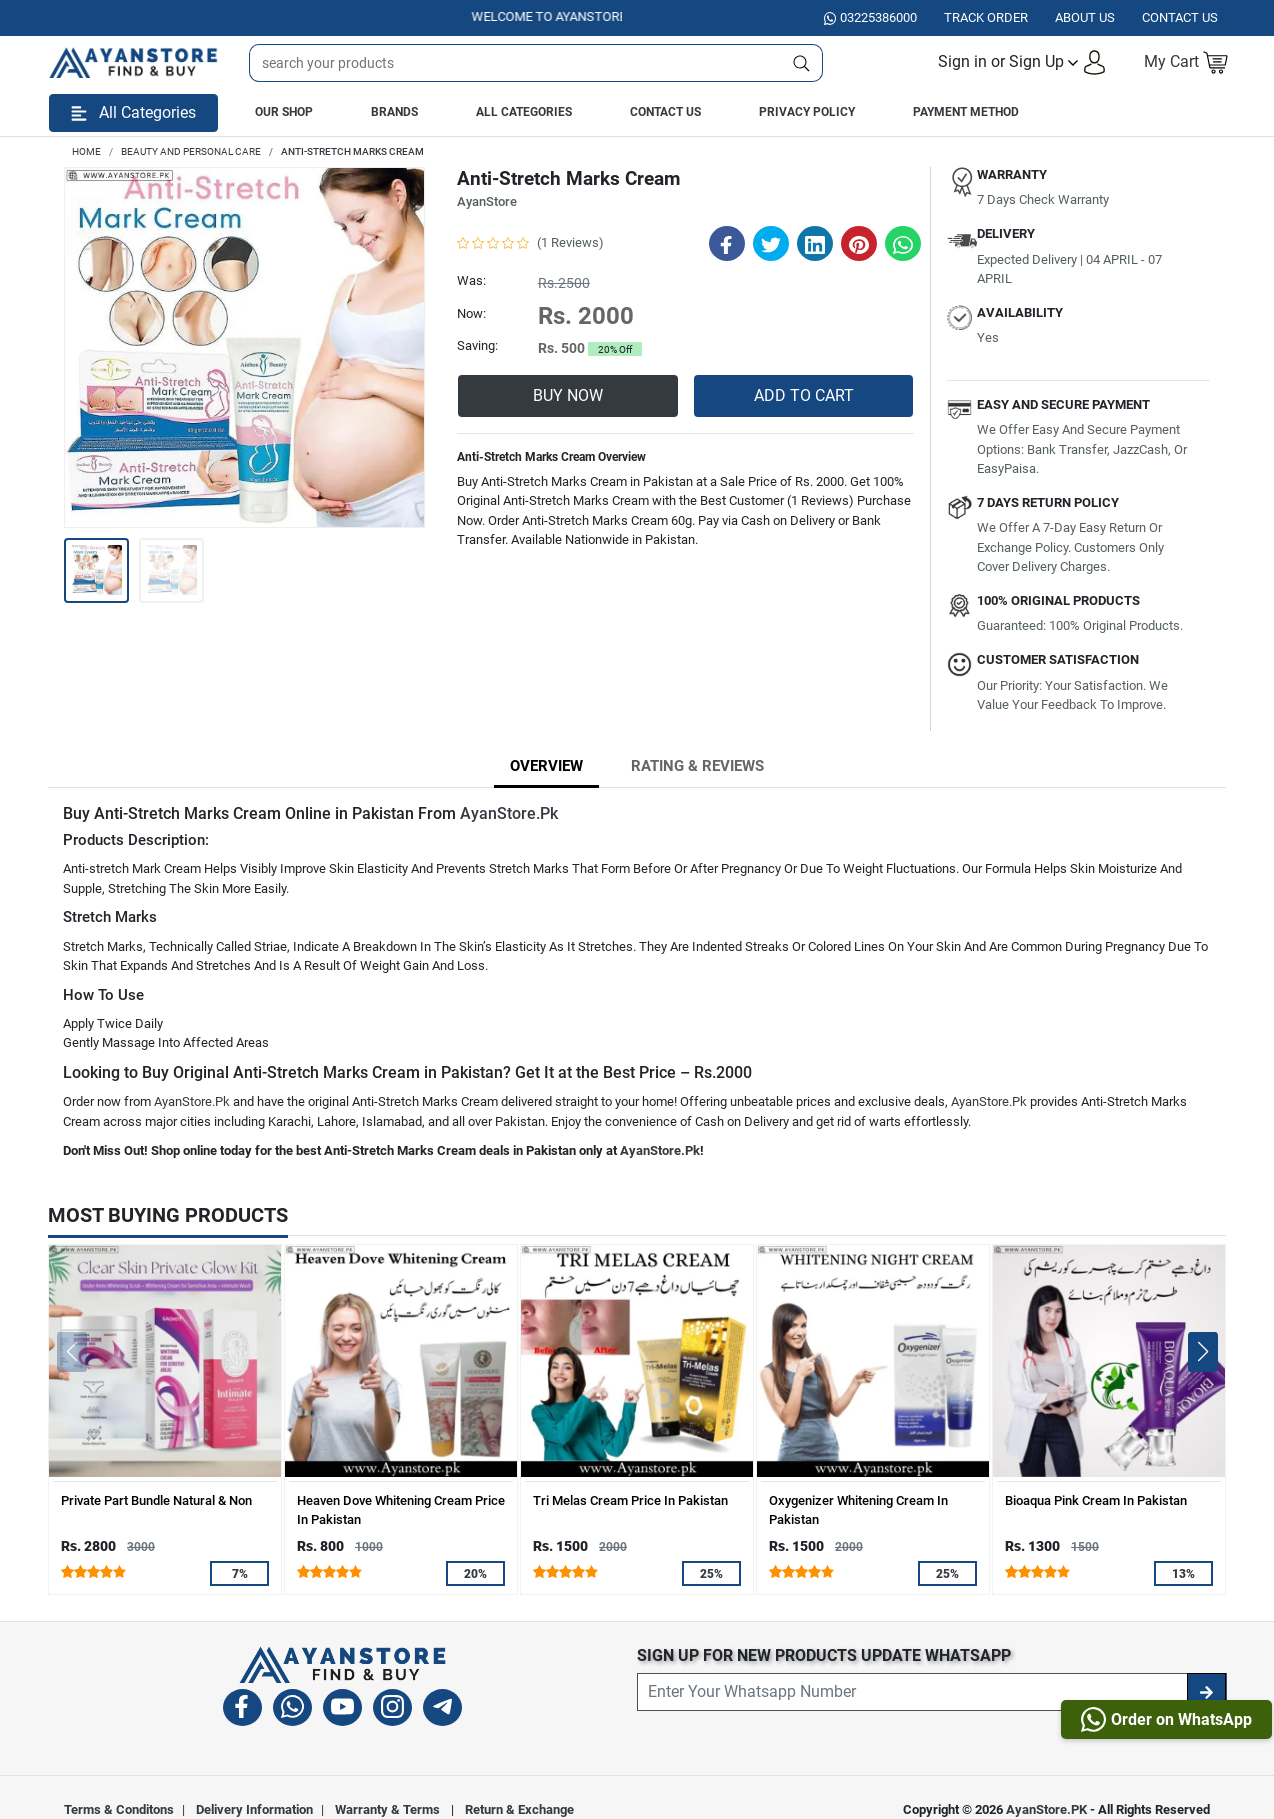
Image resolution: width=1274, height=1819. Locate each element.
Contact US (1180, 17)
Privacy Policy (807, 112)
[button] (1022, 62)
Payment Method (966, 112)
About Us (1085, 17)
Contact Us (665, 112)
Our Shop (284, 112)
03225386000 (870, 17)
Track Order (986, 17)
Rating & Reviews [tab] (697, 766)
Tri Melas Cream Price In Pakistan (630, 1500)
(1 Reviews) (570, 242)
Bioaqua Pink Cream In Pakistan (1096, 1500)
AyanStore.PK (1046, 1809)
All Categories (524, 112)
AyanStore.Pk (509, 813)
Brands (394, 112)
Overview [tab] (546, 766)
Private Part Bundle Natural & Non (156, 1500)
